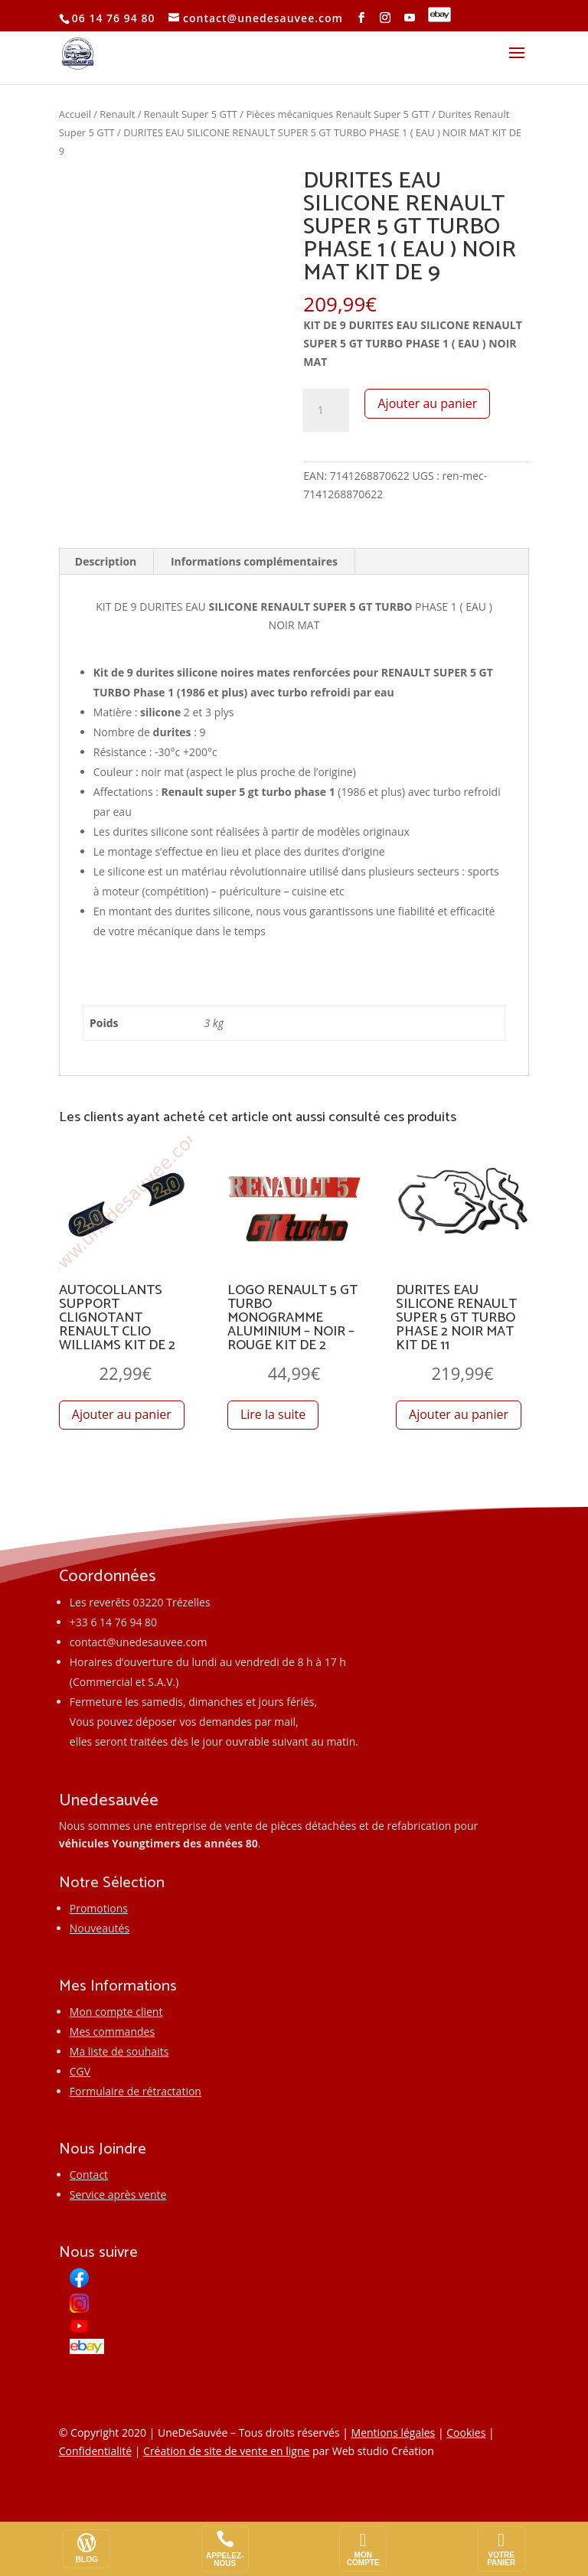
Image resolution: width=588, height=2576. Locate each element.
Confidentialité (95, 2451)
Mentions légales (393, 2432)
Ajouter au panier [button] (122, 1414)
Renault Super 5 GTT (190, 114)
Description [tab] (106, 561)
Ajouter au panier (427, 403)
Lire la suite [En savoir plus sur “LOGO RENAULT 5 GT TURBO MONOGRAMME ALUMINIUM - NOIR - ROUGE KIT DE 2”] (272, 1414)
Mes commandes (112, 2031)
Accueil (75, 114)
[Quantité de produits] (326, 410)
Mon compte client (116, 2011)
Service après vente (118, 2194)
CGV (80, 2071)
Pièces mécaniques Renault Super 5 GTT (337, 114)
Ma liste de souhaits (119, 2051)
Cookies (465, 2432)
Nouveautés (99, 1928)
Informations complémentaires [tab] (254, 561)
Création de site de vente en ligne (226, 2451)
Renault (117, 114)
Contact (89, 2174)
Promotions (99, 1908)
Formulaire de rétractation (135, 2091)
